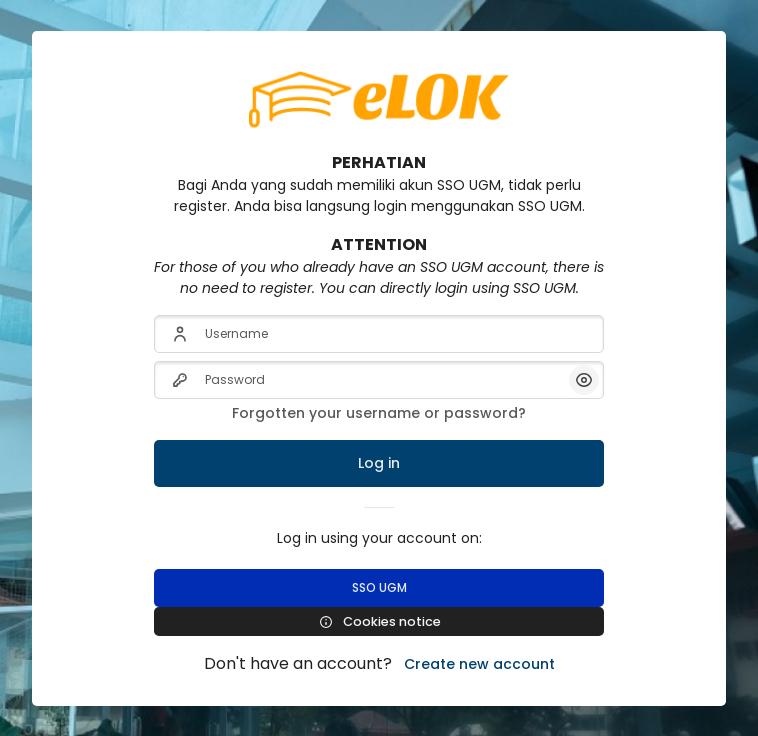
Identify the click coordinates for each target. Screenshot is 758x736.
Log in (379, 463)
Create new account (479, 664)
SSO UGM (379, 587)
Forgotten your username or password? (379, 413)
